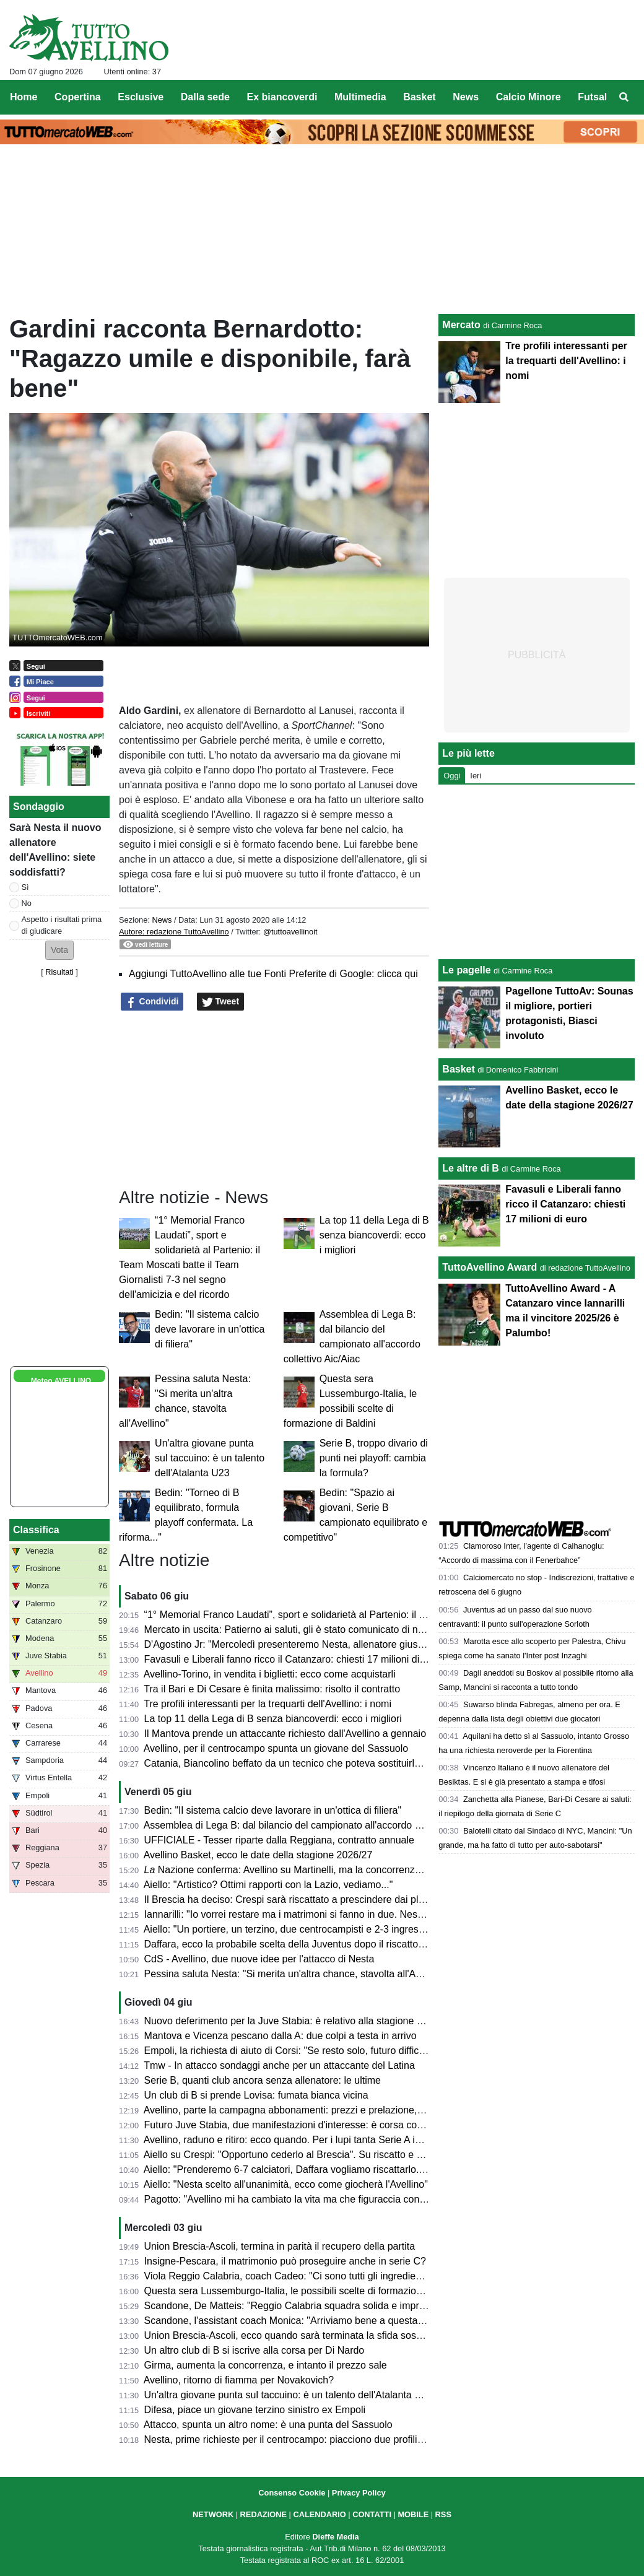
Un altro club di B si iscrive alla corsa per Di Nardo (254, 2350)
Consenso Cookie (291, 2492)
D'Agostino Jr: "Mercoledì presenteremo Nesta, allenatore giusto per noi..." (307, 1644)
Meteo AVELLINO (61, 1381)
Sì (25, 887)
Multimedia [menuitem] (360, 97)
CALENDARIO (319, 2514)
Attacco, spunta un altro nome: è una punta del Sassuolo (268, 2424)
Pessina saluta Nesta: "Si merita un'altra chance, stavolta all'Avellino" (295, 1974)
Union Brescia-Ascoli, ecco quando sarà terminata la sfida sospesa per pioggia (317, 2335)
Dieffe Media (335, 2536)
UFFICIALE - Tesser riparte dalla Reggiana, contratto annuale (279, 1840)
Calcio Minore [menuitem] (528, 97)
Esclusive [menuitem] (140, 97)
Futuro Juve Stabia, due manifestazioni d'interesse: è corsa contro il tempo (308, 2125)
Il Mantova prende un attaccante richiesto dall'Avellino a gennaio (285, 1733)
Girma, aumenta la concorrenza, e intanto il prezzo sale (265, 2365)
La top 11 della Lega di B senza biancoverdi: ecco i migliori (374, 1235)
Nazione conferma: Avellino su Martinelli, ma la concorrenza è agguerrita (310, 1870)
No (27, 903)
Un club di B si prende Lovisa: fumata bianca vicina (256, 2095)
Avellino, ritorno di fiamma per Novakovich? (239, 2380)
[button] (59, 950)
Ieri (475, 775)
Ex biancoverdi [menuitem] (282, 97)
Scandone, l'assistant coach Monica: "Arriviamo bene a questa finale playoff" (312, 2320)
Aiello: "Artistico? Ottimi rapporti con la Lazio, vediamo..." (268, 1884)
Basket (458, 1069)
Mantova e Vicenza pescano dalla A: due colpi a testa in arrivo (280, 2035)
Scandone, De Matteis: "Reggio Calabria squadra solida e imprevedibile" (303, 2305)
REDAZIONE (263, 2514)
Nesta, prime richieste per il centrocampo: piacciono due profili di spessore (307, 2439)
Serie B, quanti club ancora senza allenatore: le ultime (262, 2080)
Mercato (461, 325)
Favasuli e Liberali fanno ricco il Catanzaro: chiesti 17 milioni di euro (293, 1659)
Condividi (152, 1001)
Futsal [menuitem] (592, 97)
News (162, 920)
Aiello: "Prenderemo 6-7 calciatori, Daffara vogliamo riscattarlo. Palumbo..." (308, 2169)
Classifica (36, 1530)
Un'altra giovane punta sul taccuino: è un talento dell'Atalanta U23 (209, 1458)
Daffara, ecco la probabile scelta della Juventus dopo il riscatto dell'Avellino (308, 1944)
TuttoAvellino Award (489, 1267)
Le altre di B (470, 1168)
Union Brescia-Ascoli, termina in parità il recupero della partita (280, 2246)
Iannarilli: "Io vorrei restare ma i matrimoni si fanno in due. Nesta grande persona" (323, 1914)
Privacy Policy (359, 2492)
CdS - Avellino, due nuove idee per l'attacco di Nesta (259, 1959)
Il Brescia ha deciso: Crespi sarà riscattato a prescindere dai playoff (292, 1899)
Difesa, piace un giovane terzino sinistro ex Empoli (255, 2409)
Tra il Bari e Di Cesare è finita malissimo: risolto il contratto (272, 1689)
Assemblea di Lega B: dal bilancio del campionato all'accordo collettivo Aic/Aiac (318, 1825)
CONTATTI (371, 2514)
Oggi (451, 775)
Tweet (221, 1001)
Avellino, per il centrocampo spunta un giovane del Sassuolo (276, 1748)
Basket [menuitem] (419, 97)
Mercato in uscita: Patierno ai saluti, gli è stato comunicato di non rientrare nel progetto (334, 1629)
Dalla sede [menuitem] (205, 97)
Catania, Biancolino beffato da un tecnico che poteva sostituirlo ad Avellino (307, 1763)
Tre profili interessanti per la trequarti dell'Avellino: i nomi (267, 1704)
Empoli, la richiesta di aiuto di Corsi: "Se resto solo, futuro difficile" (288, 2050)
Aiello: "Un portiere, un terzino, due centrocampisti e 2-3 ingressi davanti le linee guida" (334, 1929)
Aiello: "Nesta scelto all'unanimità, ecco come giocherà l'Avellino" (286, 2184)
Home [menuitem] (23, 97)
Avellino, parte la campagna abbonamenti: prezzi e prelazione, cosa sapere (309, 2110)
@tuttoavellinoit (290, 931)
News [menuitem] (466, 97)
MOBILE (413, 2514)
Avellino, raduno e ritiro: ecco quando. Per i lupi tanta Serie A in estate (297, 2139)
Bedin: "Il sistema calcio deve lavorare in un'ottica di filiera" (209, 1329)
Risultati (59, 972)
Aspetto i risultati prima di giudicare (62, 925)
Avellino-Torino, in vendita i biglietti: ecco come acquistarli (270, 1674)
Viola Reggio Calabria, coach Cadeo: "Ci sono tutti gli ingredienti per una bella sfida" (328, 2276)
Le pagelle (466, 970)
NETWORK (213, 2514)
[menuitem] (624, 97)
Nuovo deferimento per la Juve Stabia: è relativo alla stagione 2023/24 (298, 2021)
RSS (443, 2514)
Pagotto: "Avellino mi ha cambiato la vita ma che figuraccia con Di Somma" (308, 2199)
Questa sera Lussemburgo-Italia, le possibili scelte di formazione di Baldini (307, 2291)
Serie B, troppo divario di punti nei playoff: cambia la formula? (374, 1458)
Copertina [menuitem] (77, 97)
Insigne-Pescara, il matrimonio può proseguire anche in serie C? (285, 2261)
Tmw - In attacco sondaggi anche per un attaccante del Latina (279, 2065)
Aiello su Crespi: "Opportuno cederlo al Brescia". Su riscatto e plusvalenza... (310, 2154)
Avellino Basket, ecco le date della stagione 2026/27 (258, 1855)
